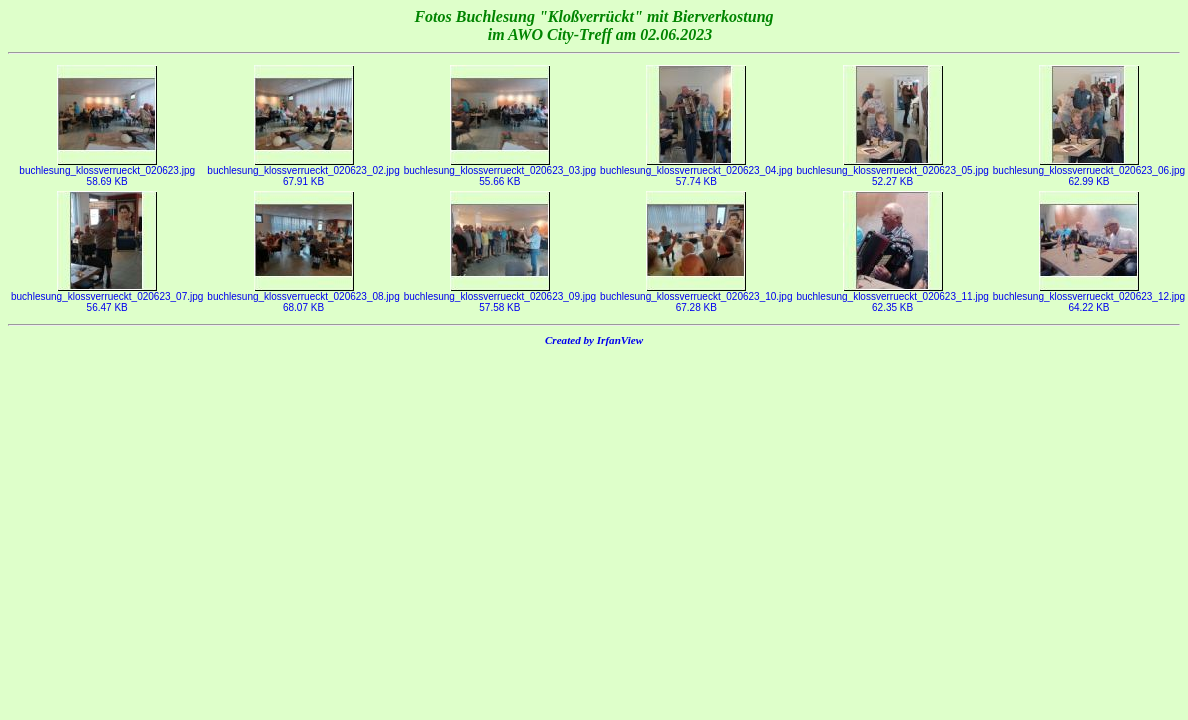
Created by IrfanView (594, 340)
